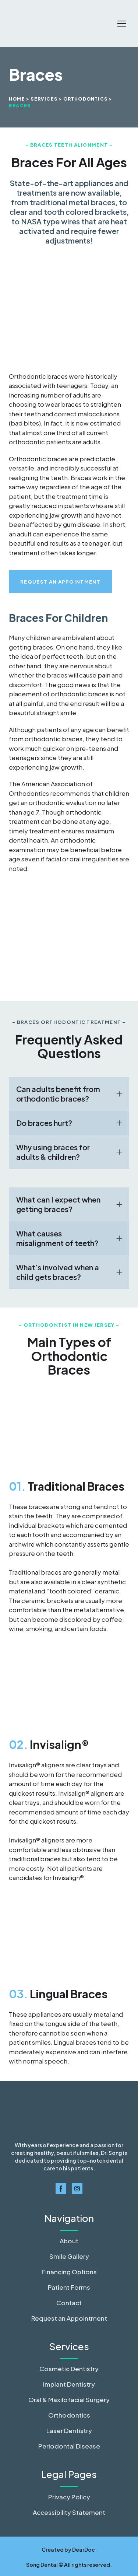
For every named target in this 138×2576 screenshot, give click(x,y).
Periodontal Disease (69, 2446)
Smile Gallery (69, 2256)
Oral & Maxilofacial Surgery (69, 2399)
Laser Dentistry (69, 2430)
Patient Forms (69, 2287)
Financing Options (69, 2272)
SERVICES (44, 99)
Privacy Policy (69, 2497)
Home (17, 99)
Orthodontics (69, 2415)
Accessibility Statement (69, 2512)
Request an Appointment (69, 2318)
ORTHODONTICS (85, 99)
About (69, 2241)
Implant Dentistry (69, 2384)
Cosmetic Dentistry (69, 2369)
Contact (69, 2303)
